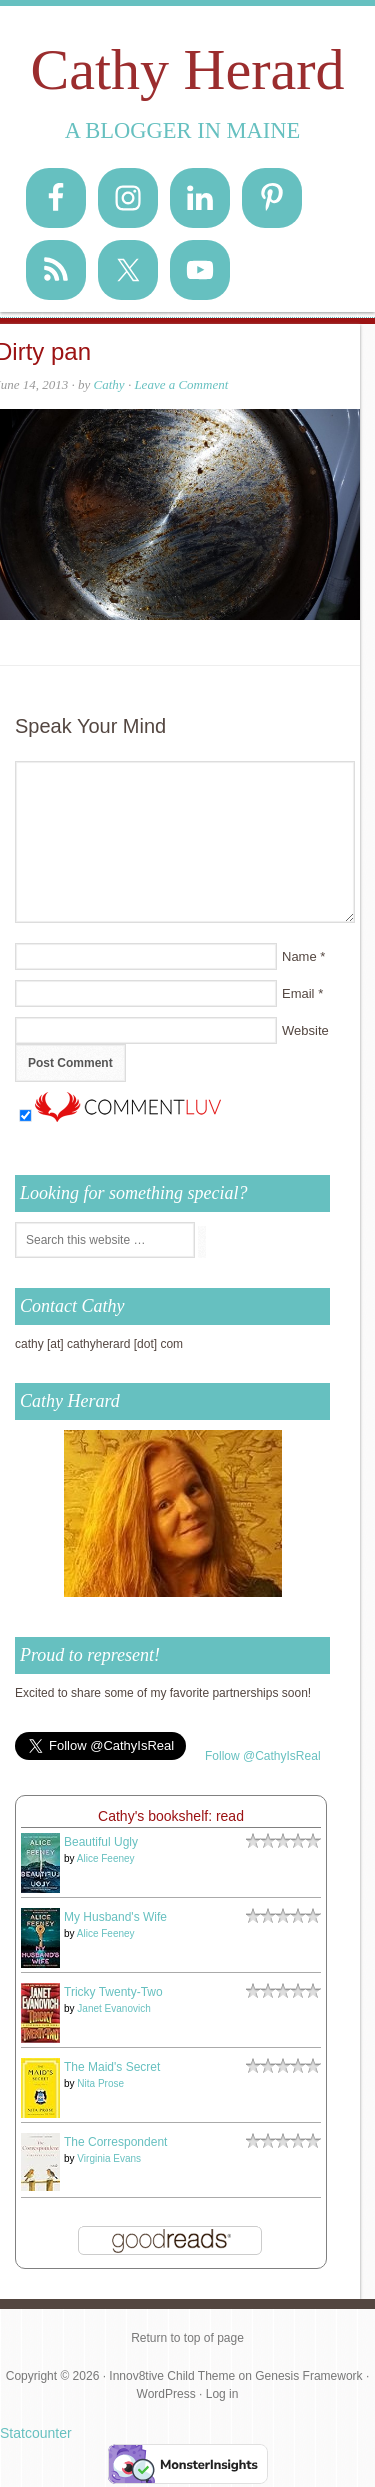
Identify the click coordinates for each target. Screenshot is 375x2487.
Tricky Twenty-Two (113, 1992)
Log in (222, 2394)
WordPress (166, 2394)
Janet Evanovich (113, 2008)
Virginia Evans (109, 2158)
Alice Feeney (106, 1858)
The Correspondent (115, 2142)
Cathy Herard (187, 69)
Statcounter (36, 2433)
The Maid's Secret (112, 2067)
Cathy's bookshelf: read (171, 1816)
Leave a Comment (181, 384)
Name (299, 956)
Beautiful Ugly (101, 1842)
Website (305, 1030)
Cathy (109, 384)
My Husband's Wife (115, 1917)
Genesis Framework (308, 2376)
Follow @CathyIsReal (263, 1756)
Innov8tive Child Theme (172, 2376)
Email (298, 993)
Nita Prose (100, 2083)
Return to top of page (187, 2338)
